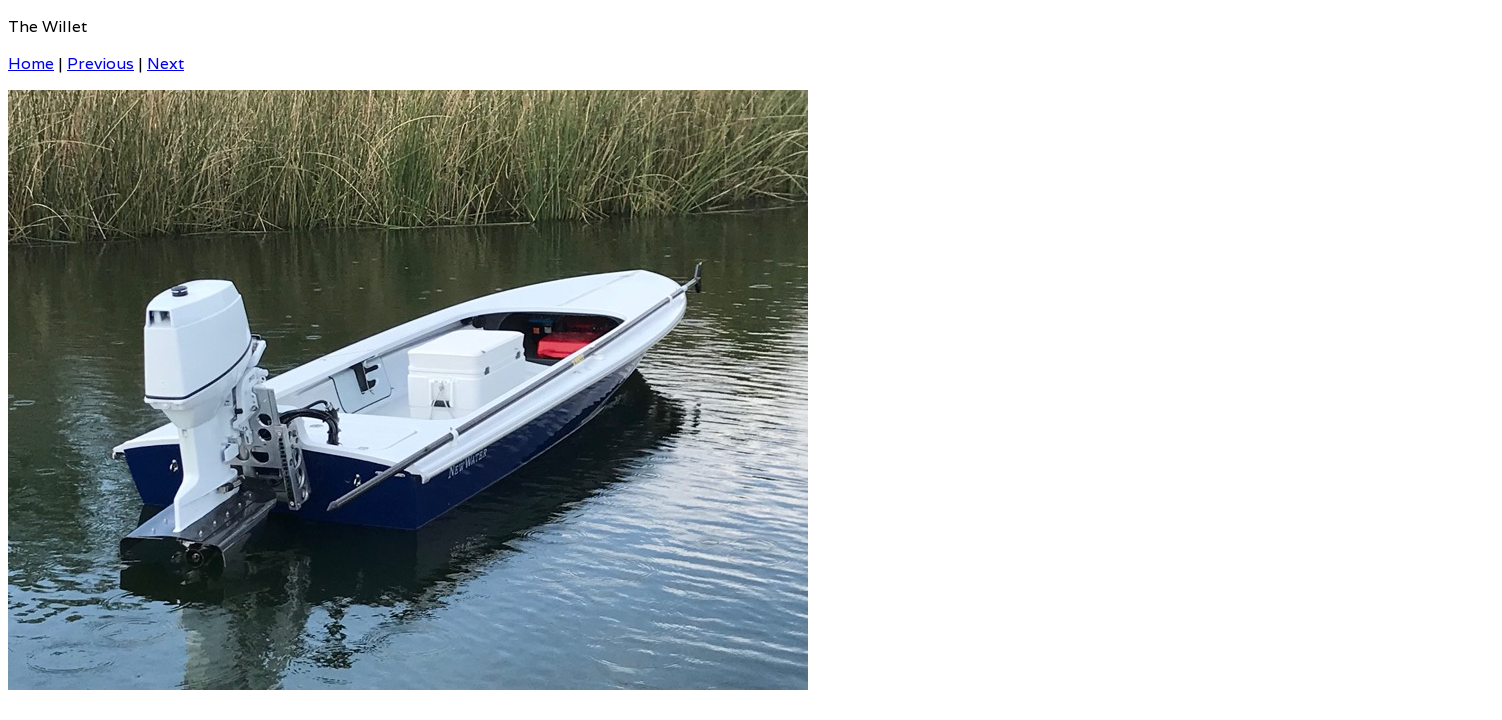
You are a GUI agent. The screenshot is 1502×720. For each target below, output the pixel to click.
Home (31, 63)
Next (165, 63)
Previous (100, 63)
